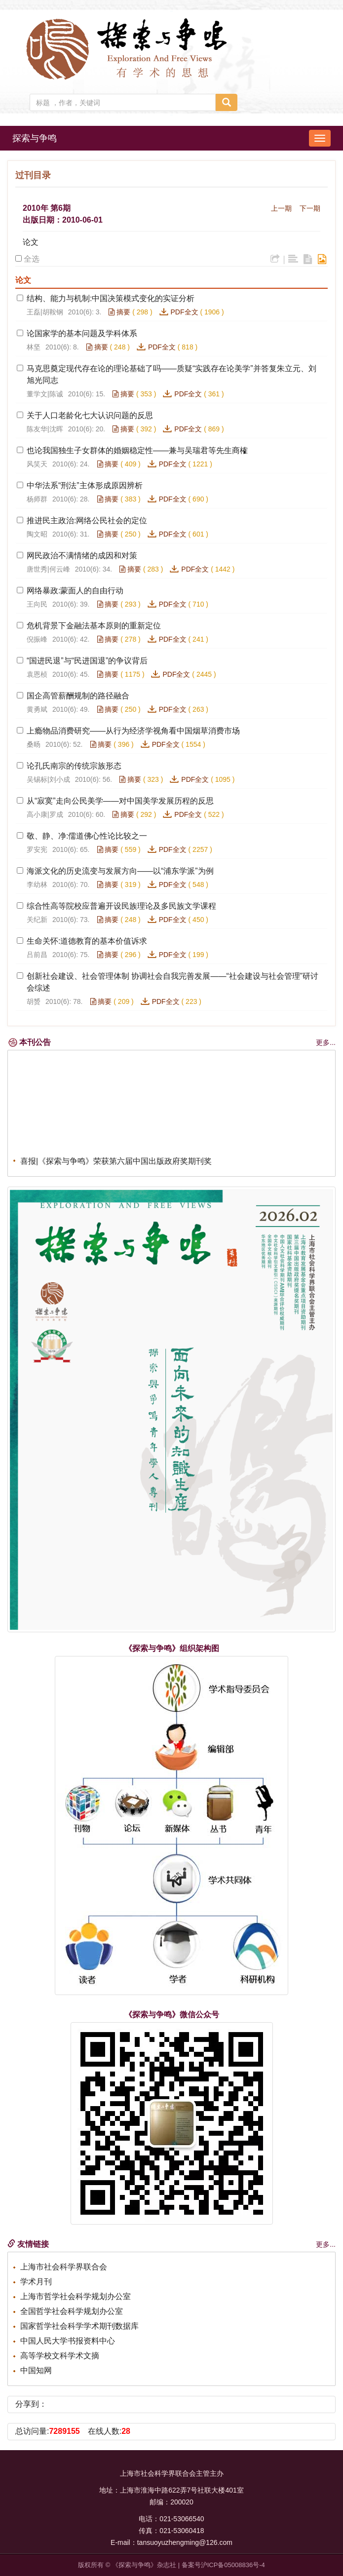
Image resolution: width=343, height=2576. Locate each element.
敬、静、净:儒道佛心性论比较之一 (87, 836)
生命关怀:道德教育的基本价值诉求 (87, 941)
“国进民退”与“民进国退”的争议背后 (87, 660)
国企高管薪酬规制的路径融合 (78, 696)
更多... (326, 1042)
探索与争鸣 (34, 138)
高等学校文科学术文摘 (59, 2355)
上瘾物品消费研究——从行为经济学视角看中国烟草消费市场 (133, 731)
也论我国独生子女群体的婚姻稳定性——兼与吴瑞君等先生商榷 (137, 450)
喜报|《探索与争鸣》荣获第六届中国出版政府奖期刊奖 (116, 1164)
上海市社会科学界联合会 (63, 2267)
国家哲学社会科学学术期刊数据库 (79, 2326)
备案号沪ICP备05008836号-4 (223, 2565)
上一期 (281, 208)
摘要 (119, 312)
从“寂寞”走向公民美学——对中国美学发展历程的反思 (120, 801)
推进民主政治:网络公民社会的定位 (87, 520)
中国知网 (36, 2370)
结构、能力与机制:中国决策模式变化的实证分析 (110, 298)
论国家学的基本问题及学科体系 (82, 333)
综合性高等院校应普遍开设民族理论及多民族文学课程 (121, 906)
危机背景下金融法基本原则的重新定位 (94, 625)
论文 (30, 242)
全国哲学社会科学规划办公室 (71, 2311)
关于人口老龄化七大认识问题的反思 (90, 415)
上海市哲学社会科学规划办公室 (75, 2296)
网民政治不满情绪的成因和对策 (82, 555)
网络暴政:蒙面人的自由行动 (75, 590)
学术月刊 (36, 2281)
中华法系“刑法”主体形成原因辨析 (85, 485)
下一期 (310, 208)
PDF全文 (184, 312)
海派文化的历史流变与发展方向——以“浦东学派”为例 (120, 871)
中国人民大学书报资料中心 (67, 2341)
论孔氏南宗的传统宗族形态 (74, 766)
